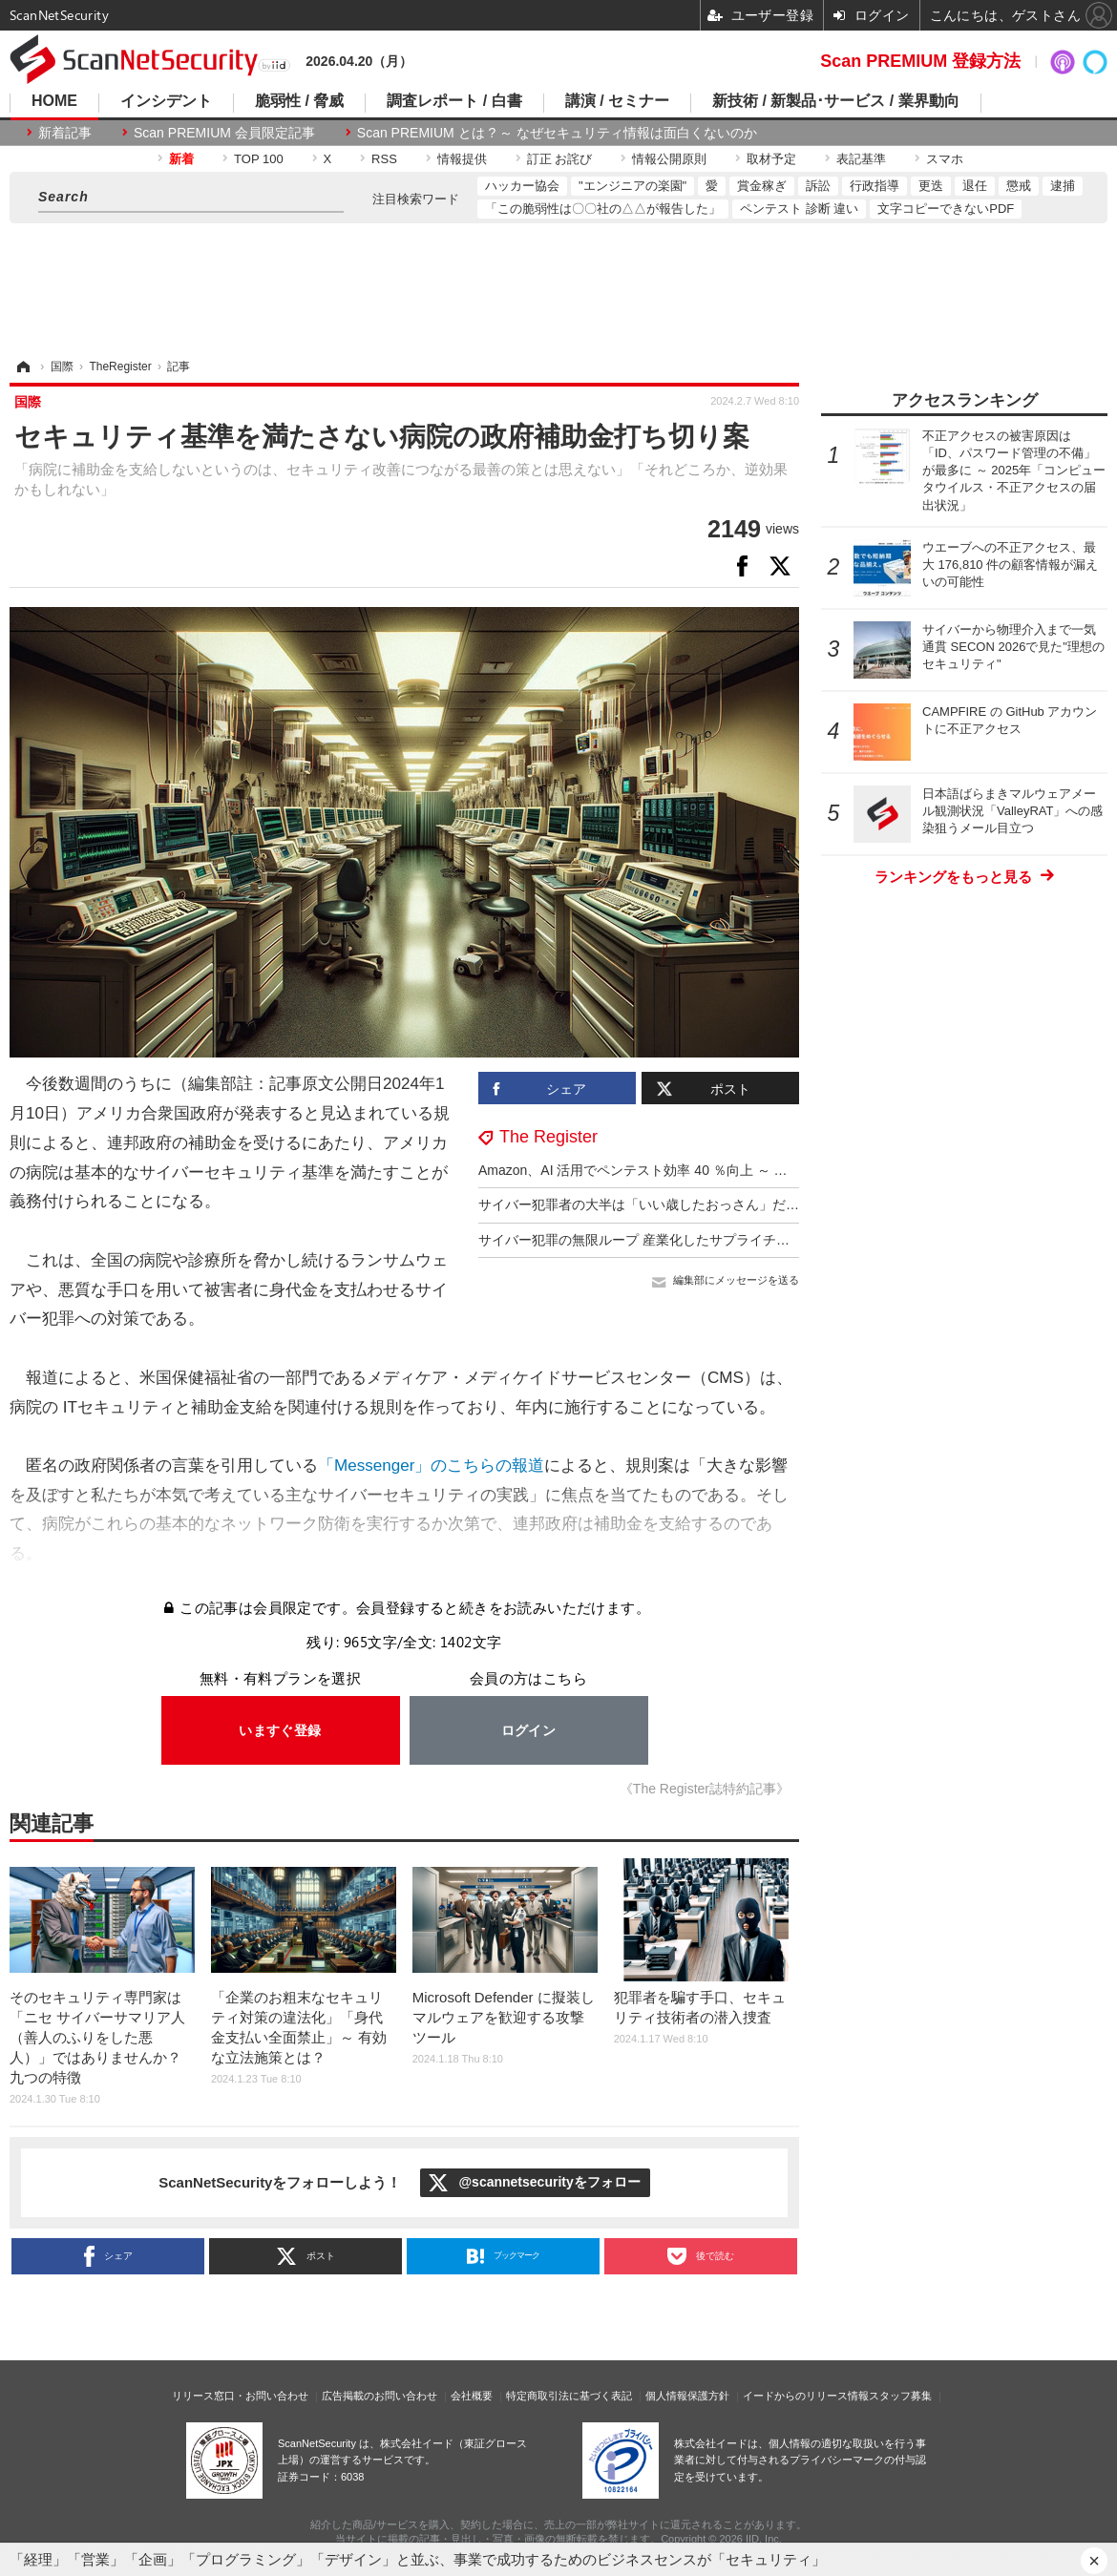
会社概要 (472, 2395)
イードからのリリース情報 (806, 2395)
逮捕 (1062, 185)
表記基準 (861, 159)
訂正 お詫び (560, 159)
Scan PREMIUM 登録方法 (920, 61)
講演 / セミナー (617, 101)
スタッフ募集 (900, 2395)
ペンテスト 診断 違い (799, 208)
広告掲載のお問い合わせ (379, 2395)
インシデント (166, 101)
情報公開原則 (669, 159)
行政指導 (874, 185)
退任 (974, 185)
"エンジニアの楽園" (632, 185)
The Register (548, 1136)
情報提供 (462, 159)
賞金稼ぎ (762, 185)
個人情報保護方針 (687, 2395)
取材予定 (771, 159)
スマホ (944, 159)
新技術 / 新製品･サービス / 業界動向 (835, 101)
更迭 (930, 185)
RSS (384, 159)
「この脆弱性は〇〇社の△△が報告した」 (603, 208)
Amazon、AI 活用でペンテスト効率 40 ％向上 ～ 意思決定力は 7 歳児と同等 (707, 1170)
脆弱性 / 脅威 (299, 101)
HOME (54, 101)
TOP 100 (259, 159)
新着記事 (65, 132)
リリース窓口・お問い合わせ (240, 2395)
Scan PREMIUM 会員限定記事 (224, 132)
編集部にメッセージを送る (736, 1280)
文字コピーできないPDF (945, 208)
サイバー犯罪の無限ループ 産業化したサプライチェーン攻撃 (660, 1239)
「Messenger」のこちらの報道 (431, 1465)
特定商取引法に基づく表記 (569, 2395)
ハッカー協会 (522, 185)
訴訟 (818, 185)
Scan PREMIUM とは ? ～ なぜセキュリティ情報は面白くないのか (557, 132)
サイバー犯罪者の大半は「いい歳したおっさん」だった (645, 1204)
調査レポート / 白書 (454, 101)
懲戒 (1018, 185)
